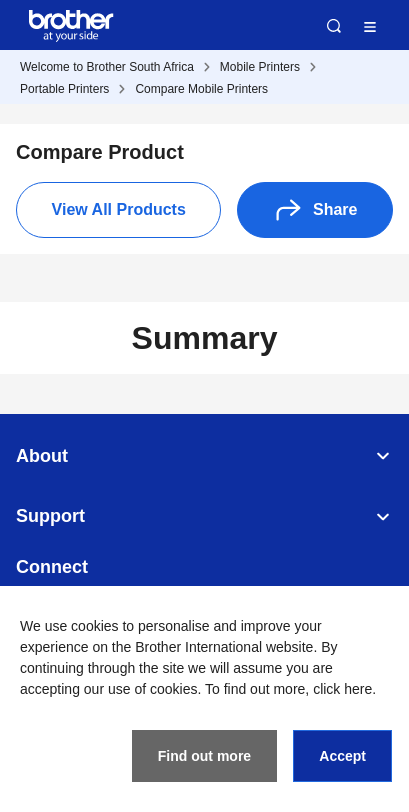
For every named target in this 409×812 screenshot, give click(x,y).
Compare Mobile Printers (201, 89)
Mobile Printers (260, 67)
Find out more (204, 756)
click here (342, 689)
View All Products (119, 209)
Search (334, 26)
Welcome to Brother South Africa (107, 67)
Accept (342, 756)
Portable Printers (64, 89)
